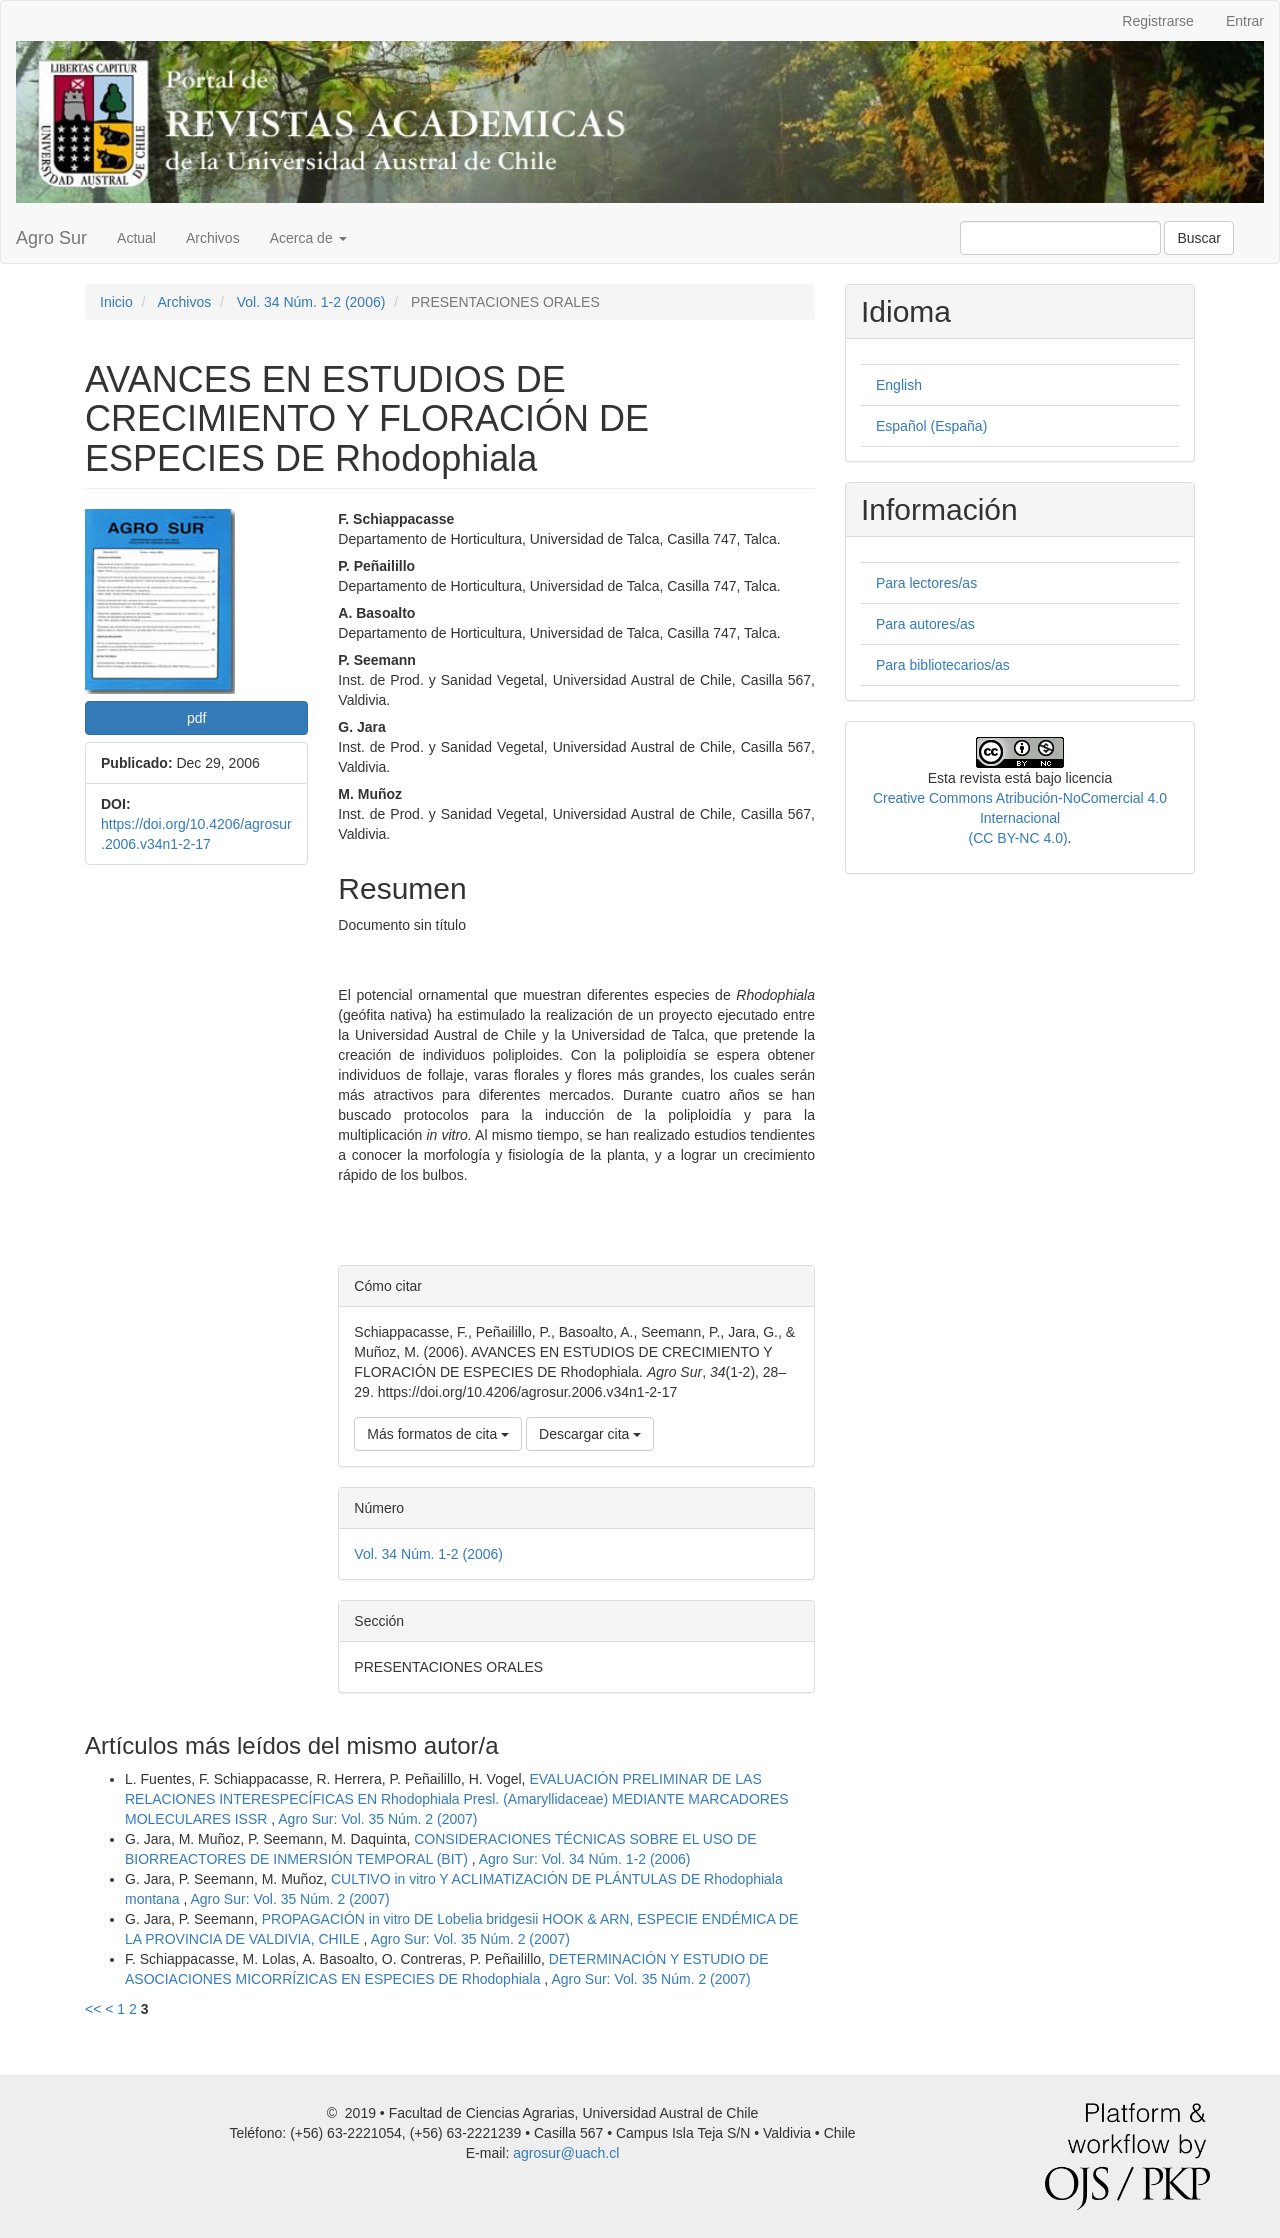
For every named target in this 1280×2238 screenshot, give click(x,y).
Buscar (1199, 238)
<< (93, 2009)
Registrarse (1158, 21)
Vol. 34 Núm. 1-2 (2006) (311, 302)
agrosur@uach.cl (566, 2153)
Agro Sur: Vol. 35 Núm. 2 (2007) (377, 1819)
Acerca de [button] (308, 238)
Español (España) (931, 426)
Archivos (213, 238)
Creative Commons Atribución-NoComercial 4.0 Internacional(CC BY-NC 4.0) (1020, 818)
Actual (136, 238)
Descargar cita (590, 1434)
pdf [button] (196, 718)
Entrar (1245, 21)
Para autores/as (925, 624)
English (899, 385)
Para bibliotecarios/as (943, 665)
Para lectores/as (926, 583)
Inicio (116, 302)
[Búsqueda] (1060, 238)
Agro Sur (51, 238)
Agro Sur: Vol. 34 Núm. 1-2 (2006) (585, 1859)
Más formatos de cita (438, 1434)
